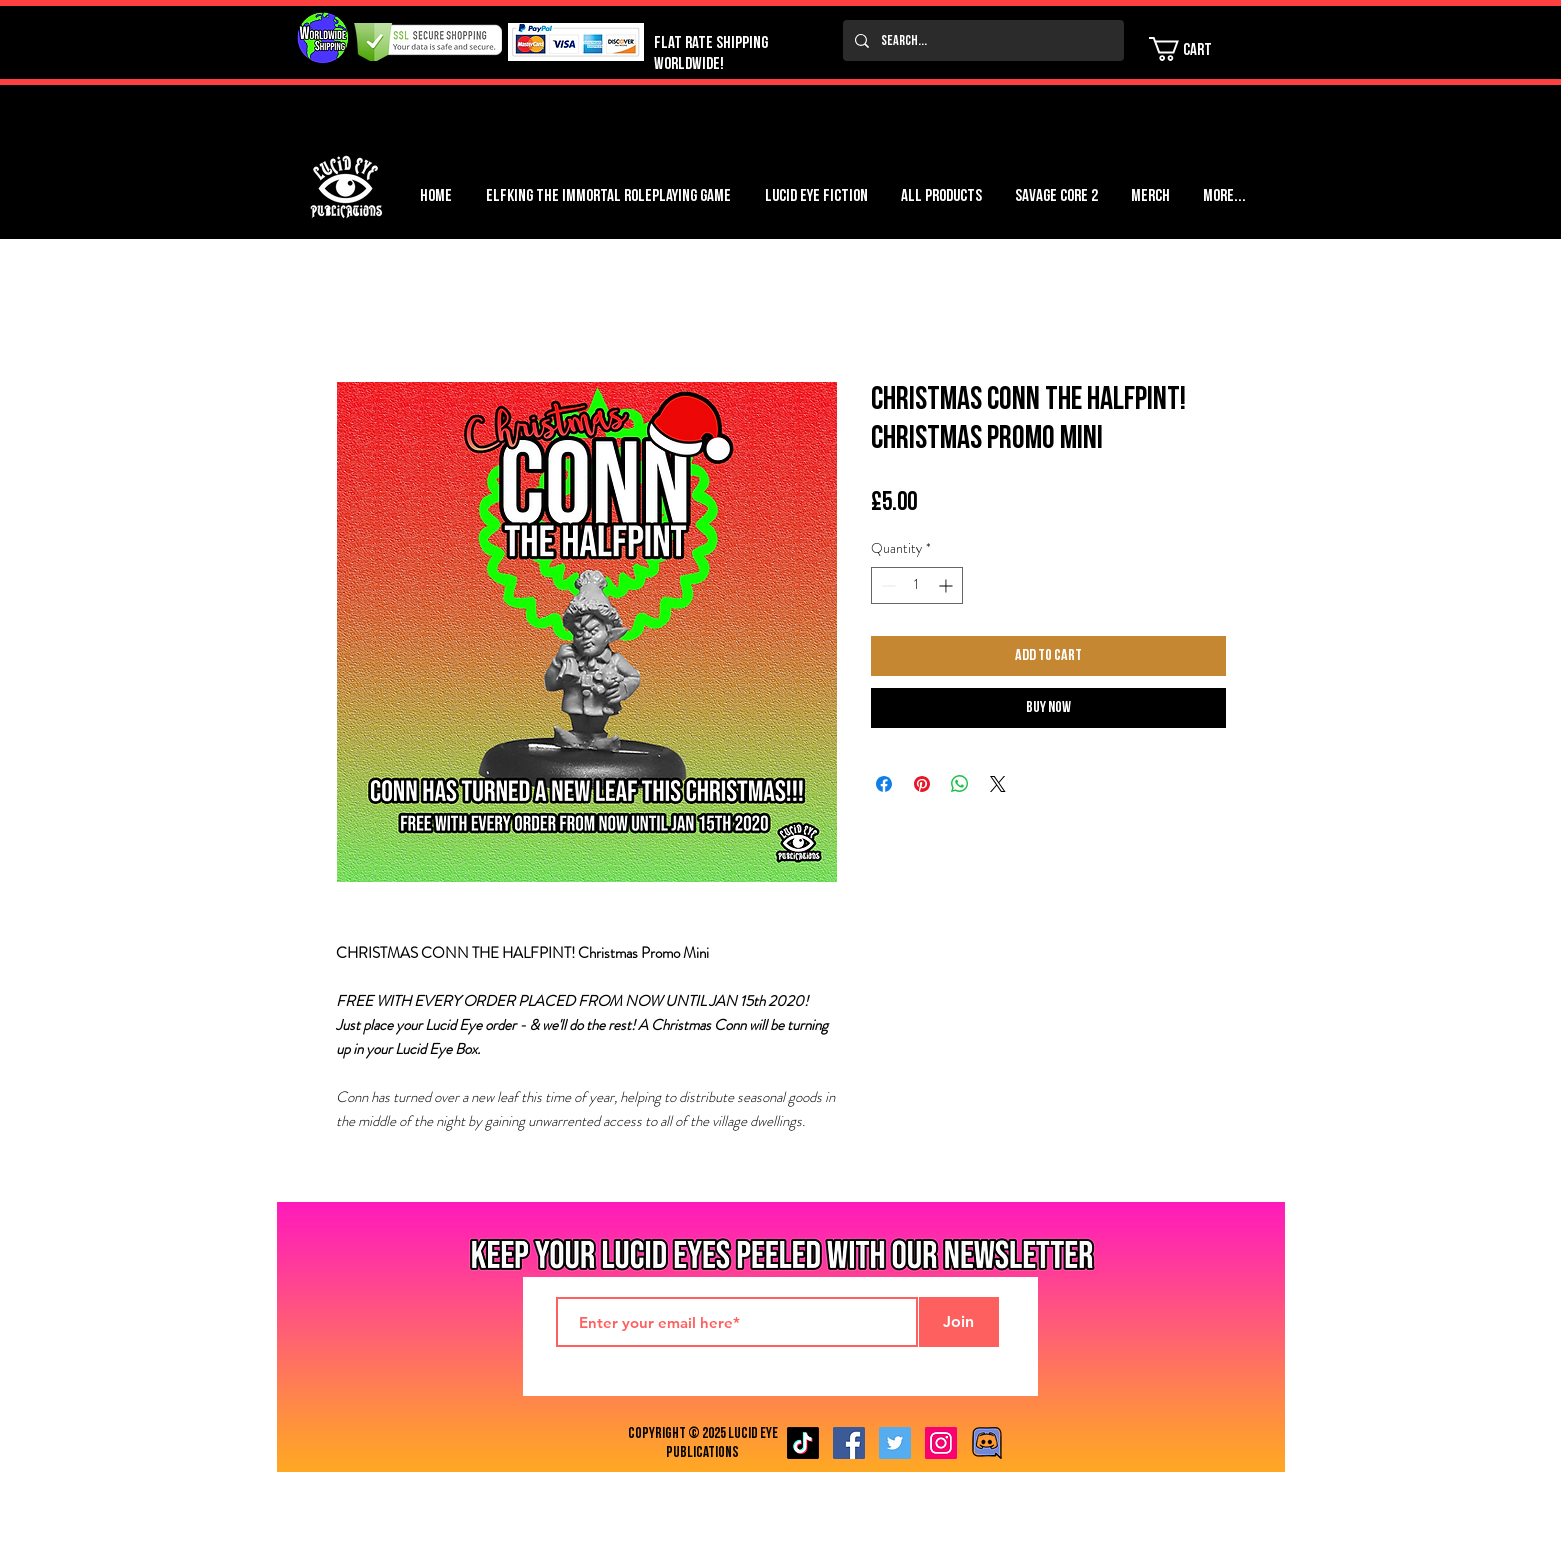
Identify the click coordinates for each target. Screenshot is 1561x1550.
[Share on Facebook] (884, 784)
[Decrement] (886, 585)
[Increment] (947, 585)
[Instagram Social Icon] (941, 1443)
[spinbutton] (917, 585)
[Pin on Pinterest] (922, 784)
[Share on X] (998, 784)
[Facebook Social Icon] (849, 1443)
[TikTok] (803, 1443)
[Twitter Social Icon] (895, 1443)
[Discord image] (987, 1443)
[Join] (959, 1322)
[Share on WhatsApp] (960, 784)
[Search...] (981, 40)
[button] (1193, 49)
